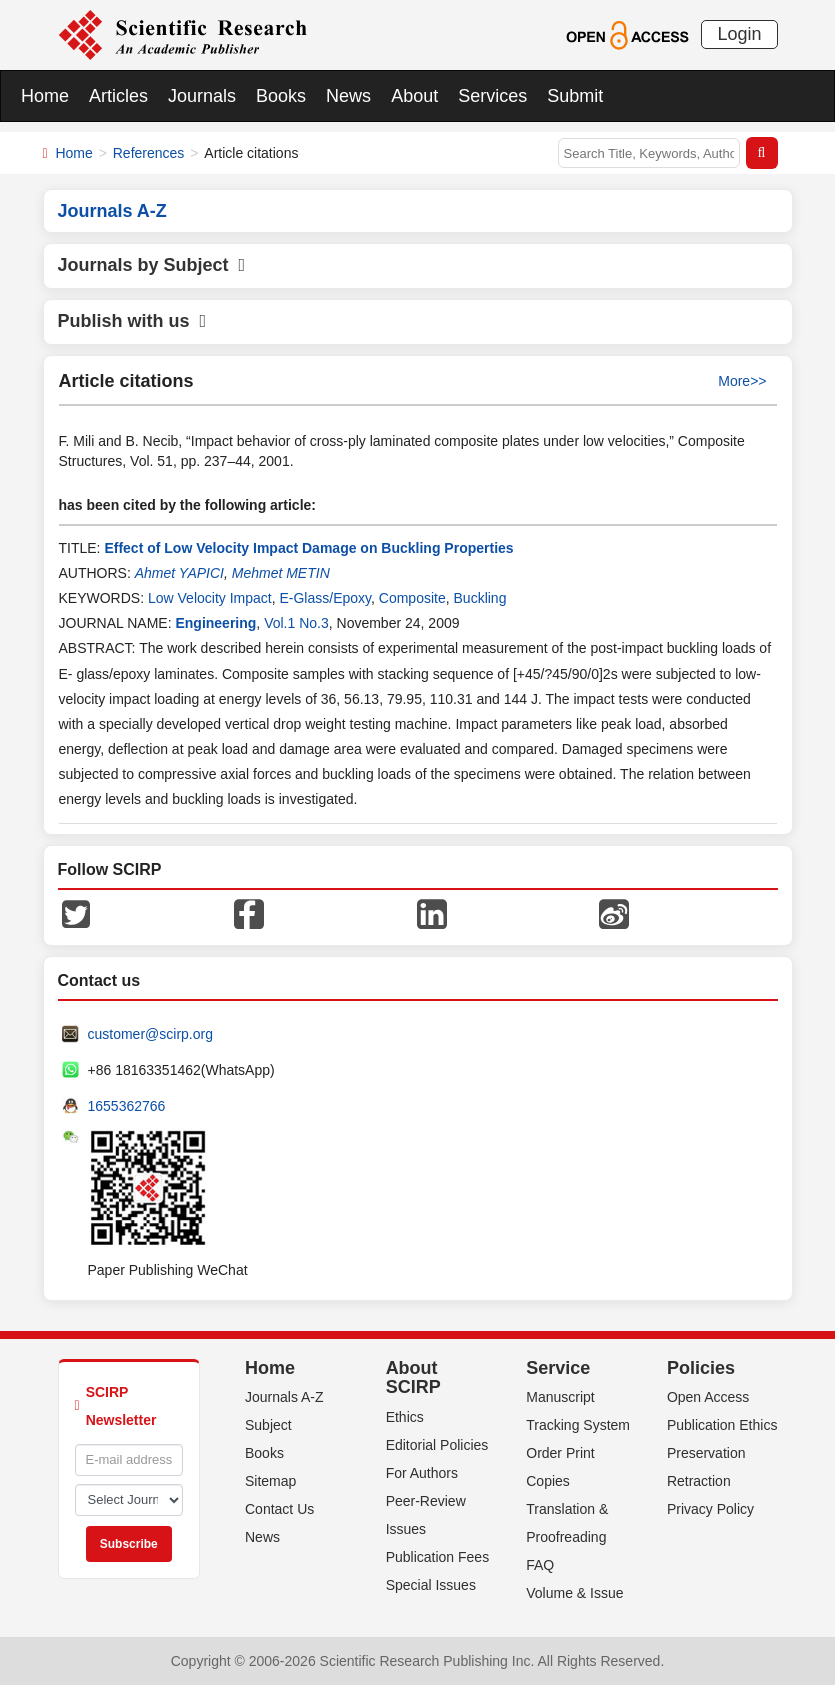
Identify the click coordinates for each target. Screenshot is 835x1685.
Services (492, 96)
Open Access (708, 1397)
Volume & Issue (574, 1593)
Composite (412, 598)
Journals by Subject (152, 265)
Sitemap (270, 1481)
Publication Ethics (722, 1425)
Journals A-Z (284, 1397)
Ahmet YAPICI (179, 573)
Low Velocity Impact (210, 598)
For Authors (422, 1473)
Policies (701, 1368)
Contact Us (279, 1509)
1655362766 (127, 1106)
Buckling (480, 598)
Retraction (699, 1481)
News (348, 96)
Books (281, 96)
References (149, 153)
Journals (202, 96)
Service (558, 1368)
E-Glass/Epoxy (325, 598)
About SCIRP (413, 1378)
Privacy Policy (710, 1509)
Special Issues (431, 1585)
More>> (742, 381)
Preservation (706, 1453)
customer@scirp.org (150, 1034)
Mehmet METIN (281, 573)
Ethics (405, 1417)
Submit (575, 96)
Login (739, 34)
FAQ (540, 1565)
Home (45, 96)
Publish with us (132, 321)
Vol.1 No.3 (296, 623)
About (414, 96)
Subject (268, 1425)
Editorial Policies (437, 1445)
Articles (118, 96)
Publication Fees (438, 1557)
